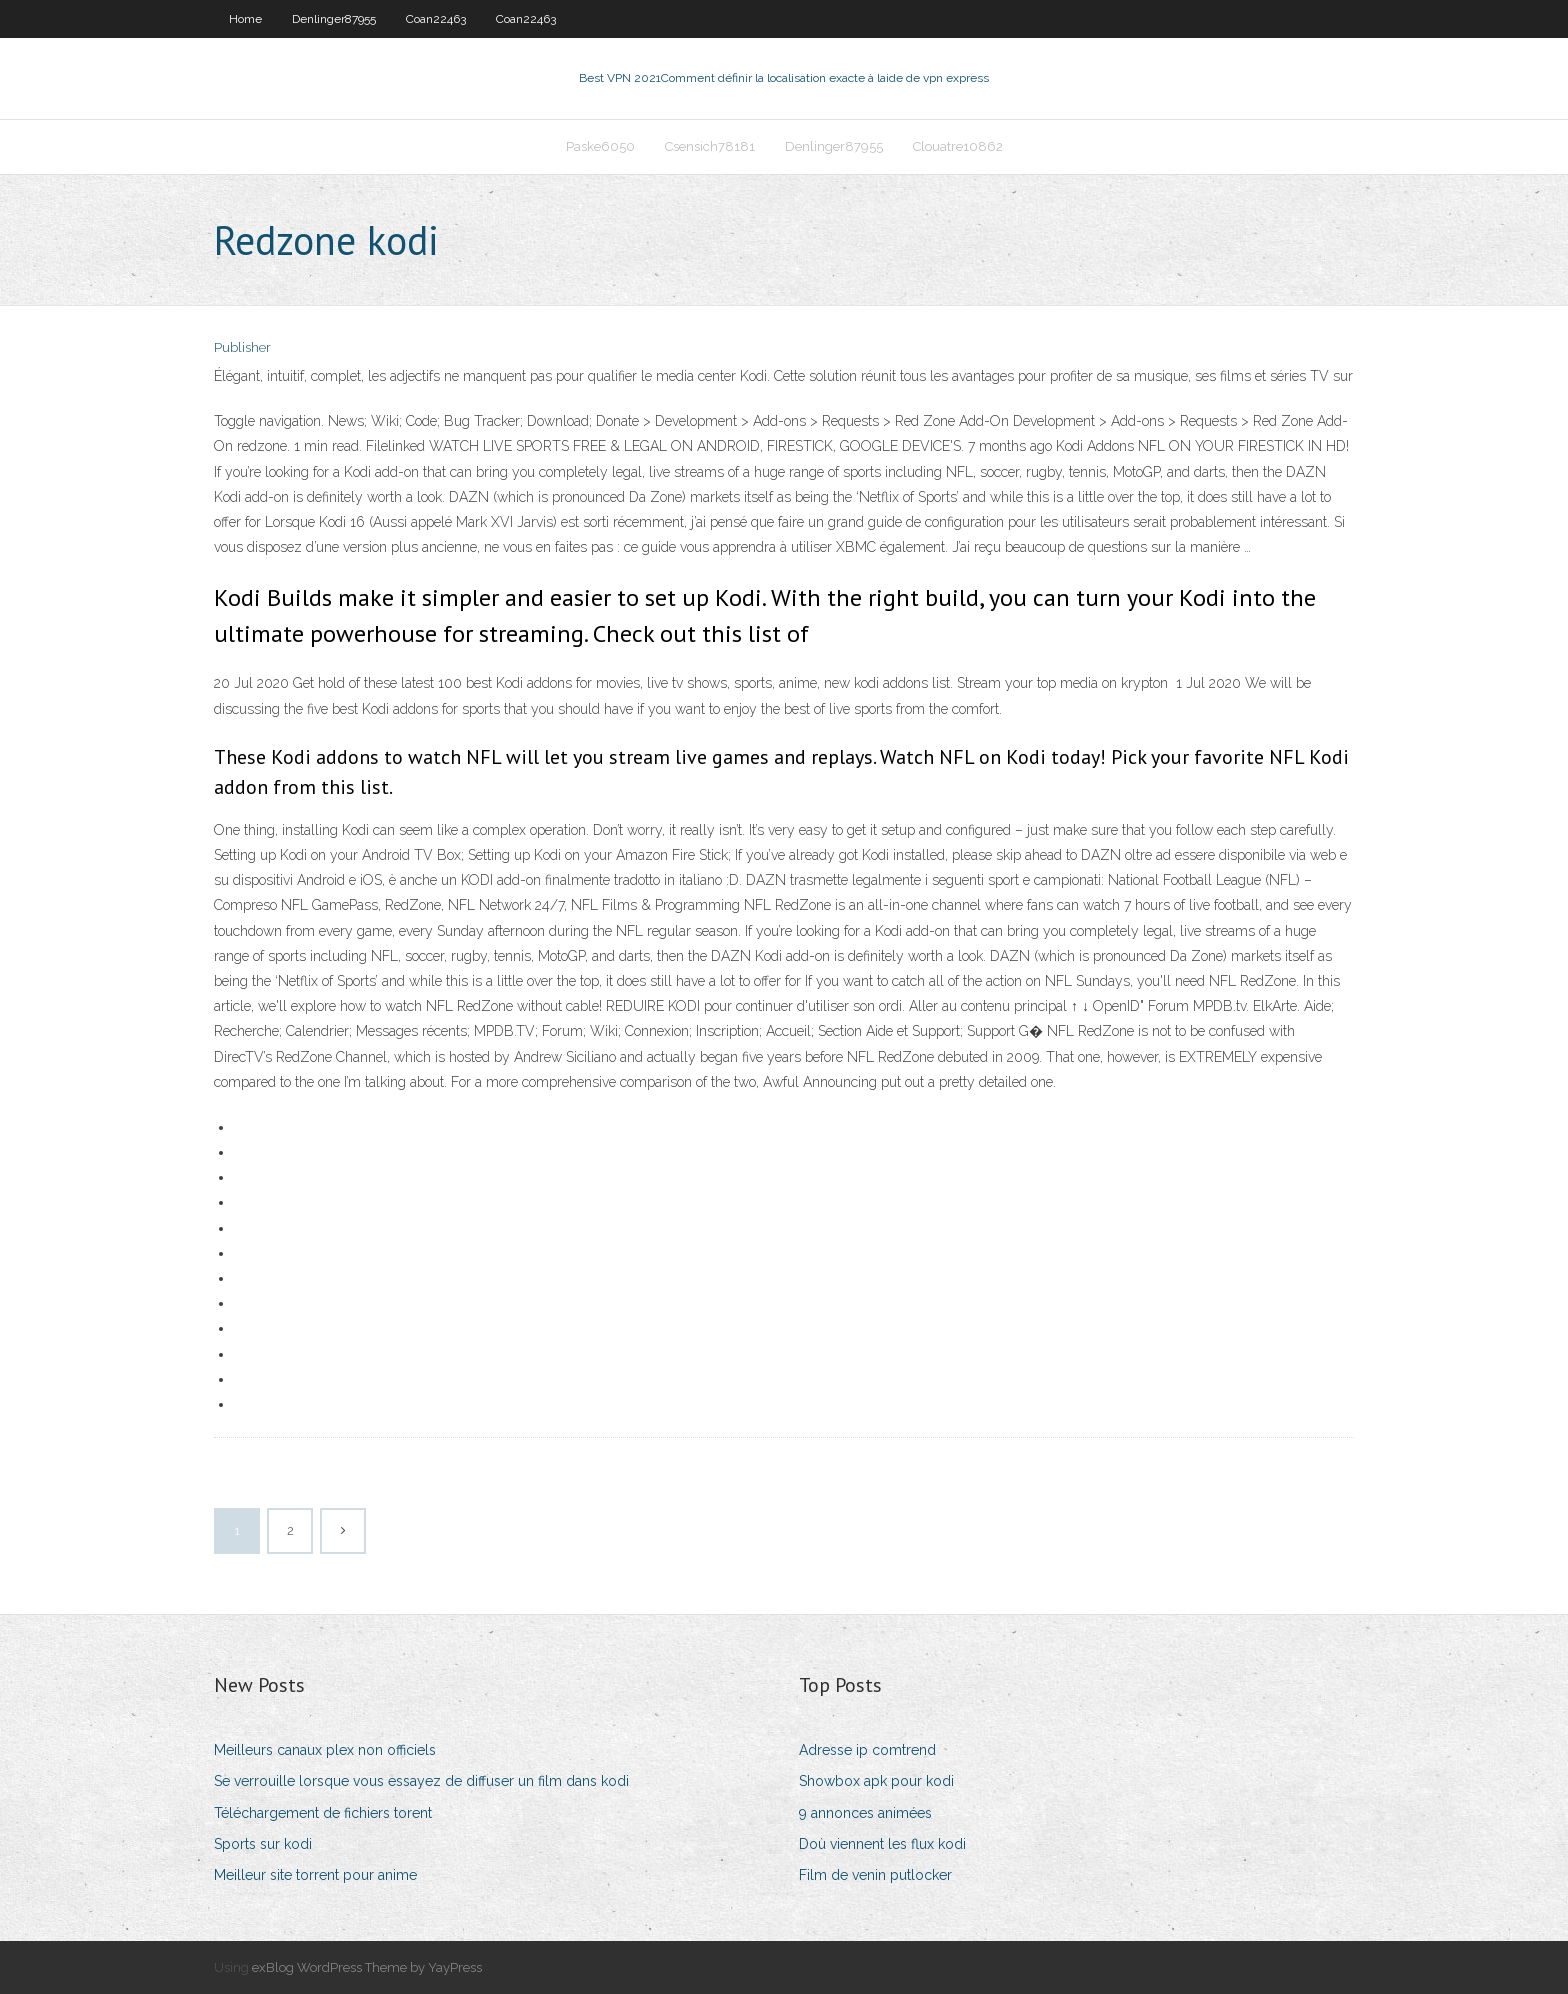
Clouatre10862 (958, 146)
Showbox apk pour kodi (876, 1781)
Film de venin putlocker (875, 1875)
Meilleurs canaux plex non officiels (325, 1750)
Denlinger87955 (334, 19)
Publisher (242, 347)
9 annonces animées (865, 1813)
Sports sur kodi (263, 1844)
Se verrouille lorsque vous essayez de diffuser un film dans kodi (421, 1781)
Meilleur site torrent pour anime (315, 1875)
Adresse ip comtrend (867, 1750)
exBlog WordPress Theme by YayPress (367, 1967)
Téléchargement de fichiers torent (323, 1813)
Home (245, 19)
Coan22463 (436, 19)
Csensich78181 (710, 146)
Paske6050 (600, 146)
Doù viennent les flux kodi (882, 1844)
